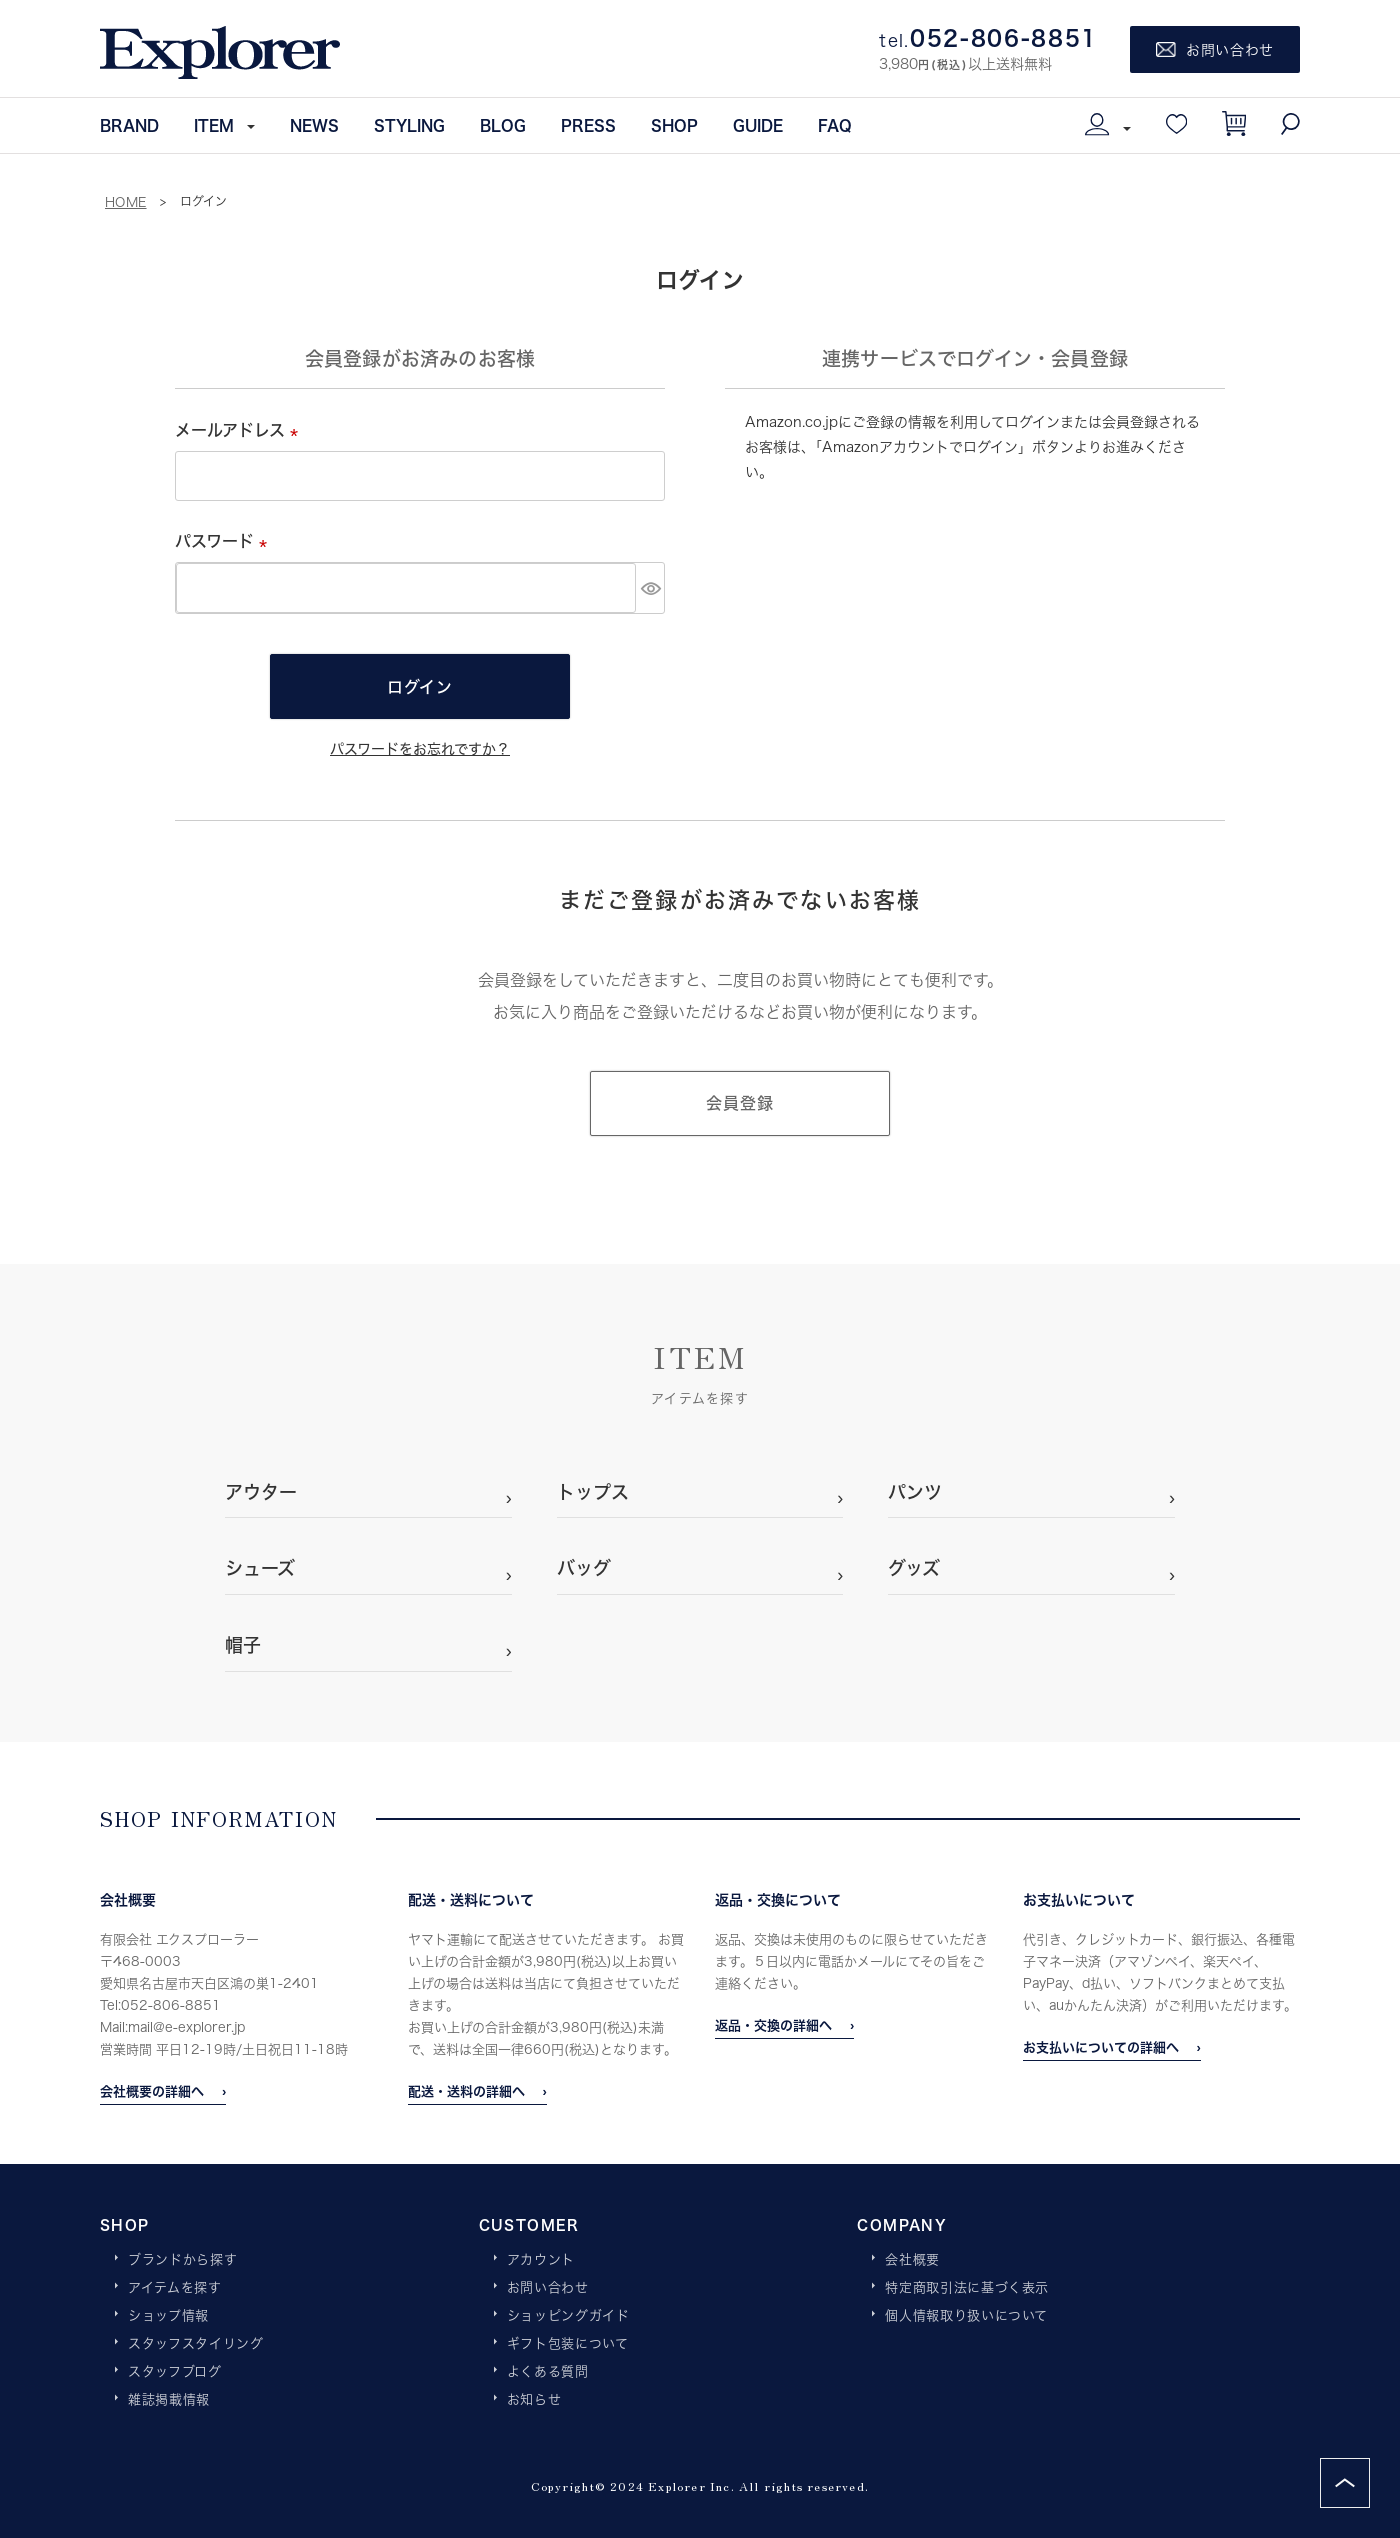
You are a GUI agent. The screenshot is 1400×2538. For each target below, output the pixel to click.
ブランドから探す (182, 2260)
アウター (261, 1492)
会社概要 (912, 2260)
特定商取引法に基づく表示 (967, 2288)
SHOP (674, 125)
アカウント (541, 2260)
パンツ (915, 1492)
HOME (126, 202)
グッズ (914, 1568)
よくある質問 (548, 2372)
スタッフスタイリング (196, 2344)
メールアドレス (240, 429)
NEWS (314, 125)
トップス (593, 1492)
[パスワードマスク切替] (650, 588)
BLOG (503, 125)
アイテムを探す (175, 2288)
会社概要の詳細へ (152, 2091)
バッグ (584, 1568)
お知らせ (534, 2400)
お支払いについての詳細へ (1101, 2047)
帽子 (243, 1645)
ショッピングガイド (568, 2316)
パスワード (225, 540)
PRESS (588, 125)
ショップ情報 (168, 2316)
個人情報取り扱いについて (966, 2316)
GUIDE (758, 125)
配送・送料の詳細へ (466, 2091)
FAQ (835, 125)
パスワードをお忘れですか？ (420, 748)
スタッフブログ (175, 2372)
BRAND (129, 125)
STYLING (409, 125)
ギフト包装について (568, 2344)
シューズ (260, 1568)
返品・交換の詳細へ (773, 2025)
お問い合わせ (548, 2288)
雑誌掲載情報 (169, 2400)
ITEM (214, 125)
